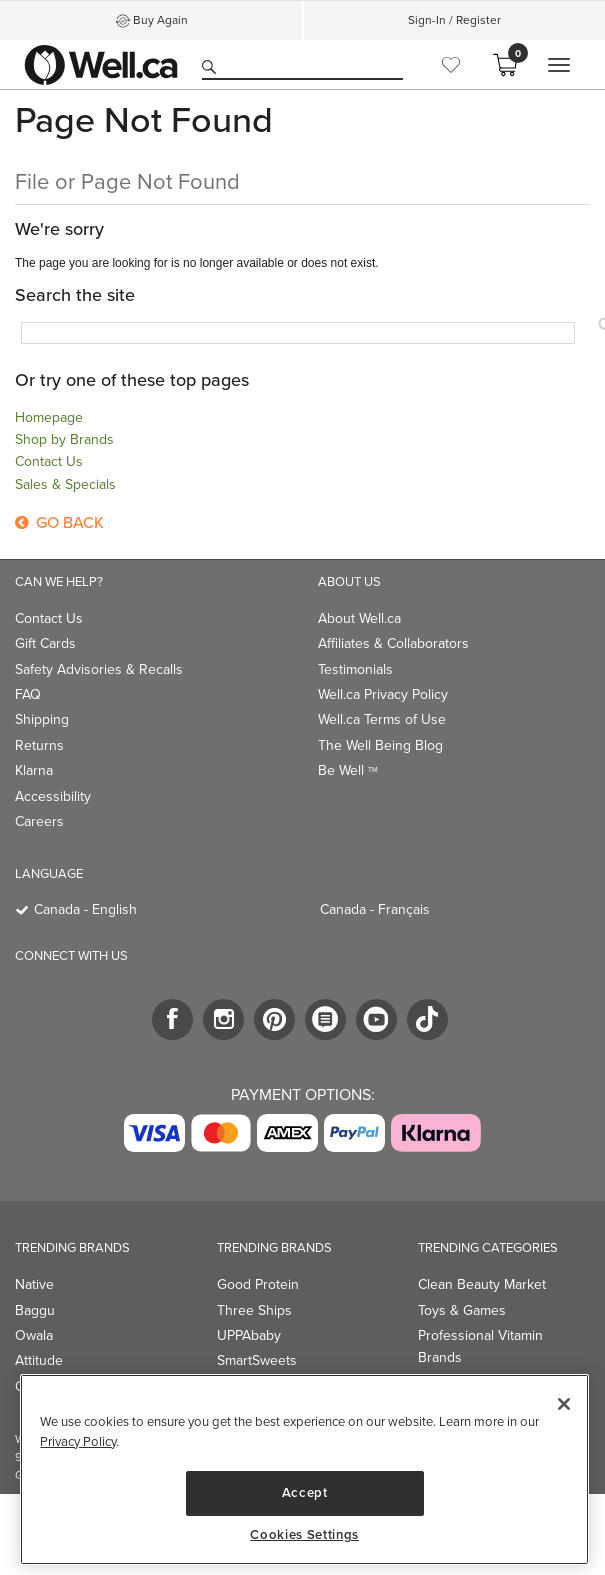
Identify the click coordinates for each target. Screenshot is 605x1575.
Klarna (34, 770)
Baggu (35, 1310)
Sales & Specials (65, 484)
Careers (39, 821)
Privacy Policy (78, 1441)
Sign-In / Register (454, 20)
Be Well (348, 770)
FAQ (28, 694)
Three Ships (254, 1310)
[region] (304, 1469)
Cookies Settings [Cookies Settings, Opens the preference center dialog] (304, 1535)
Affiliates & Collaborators (393, 643)
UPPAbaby (249, 1335)
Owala (34, 1335)
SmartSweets (257, 1360)
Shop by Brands (64, 439)
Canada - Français (375, 909)
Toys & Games (462, 1310)
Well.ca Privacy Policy (383, 694)
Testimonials (355, 669)
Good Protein (258, 1284)
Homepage (49, 417)
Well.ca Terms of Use (382, 719)
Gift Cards (45, 643)
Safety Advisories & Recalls (99, 669)
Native (34, 1284)
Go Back (59, 522)
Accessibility (53, 796)
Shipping (42, 719)
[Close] (564, 1404)
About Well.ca (359, 618)
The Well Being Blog (380, 745)
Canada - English (85, 909)
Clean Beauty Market (482, 1284)
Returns (39, 745)
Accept (305, 1492)
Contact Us (49, 461)
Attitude (39, 1360)
